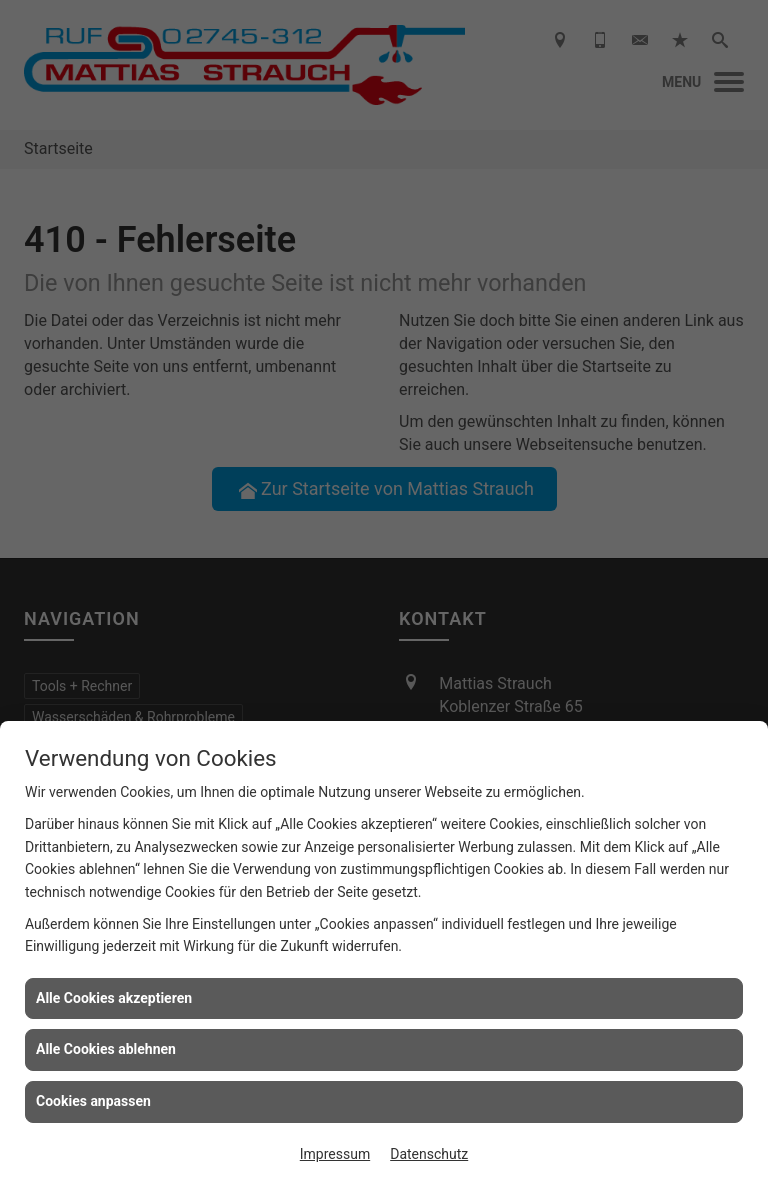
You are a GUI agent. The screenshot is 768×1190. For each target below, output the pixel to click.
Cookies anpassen (93, 1101)
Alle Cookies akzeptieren (114, 998)
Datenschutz (429, 1154)
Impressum (335, 1154)
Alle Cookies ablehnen (106, 1049)
